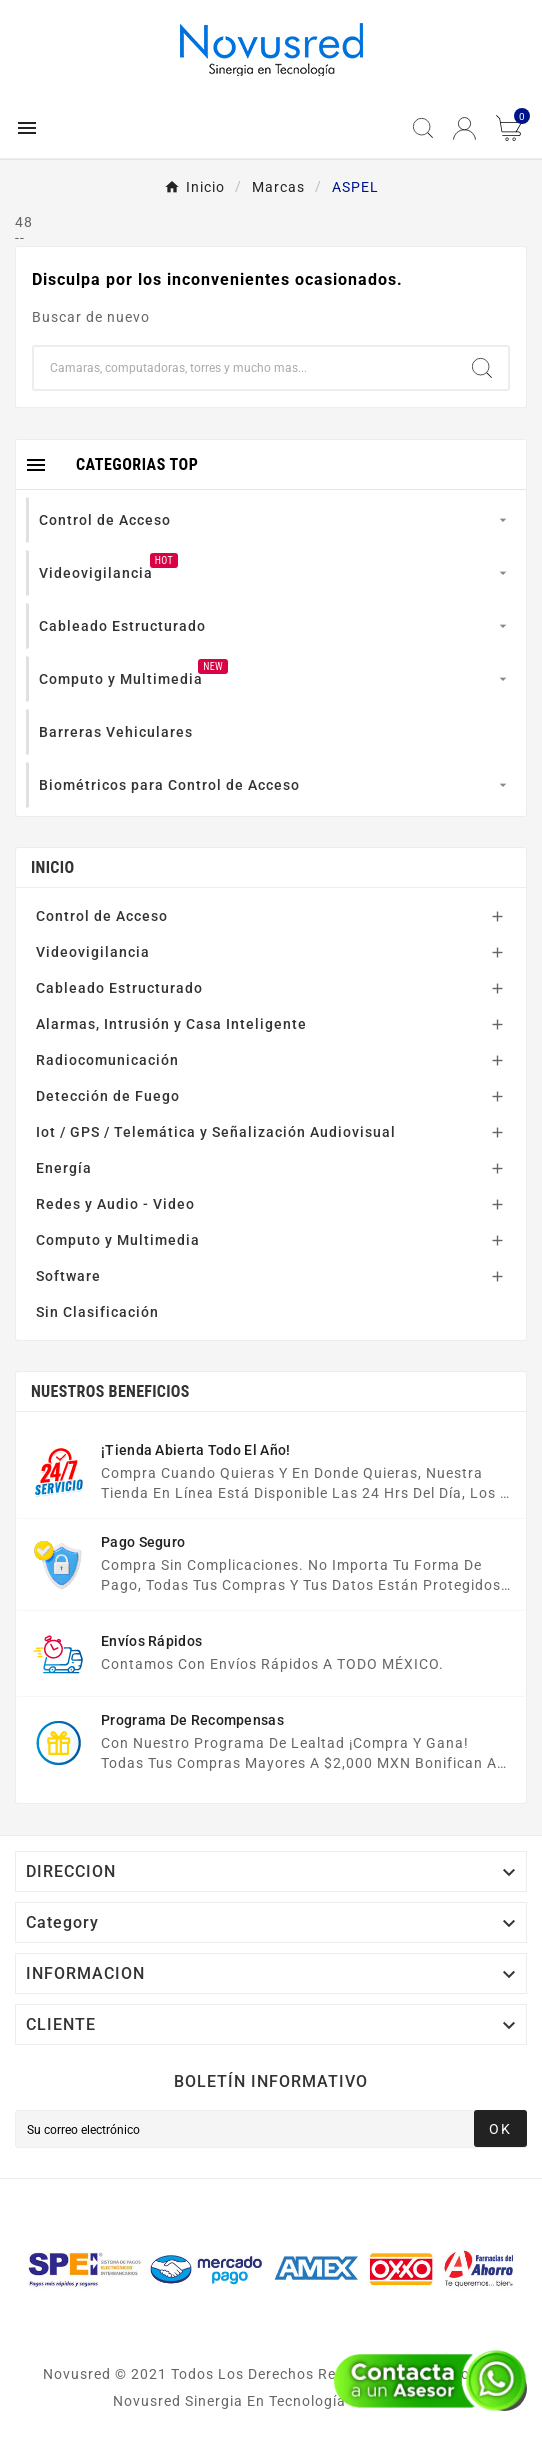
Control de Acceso (102, 916)
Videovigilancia (93, 952)
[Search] (482, 368)
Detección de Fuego (108, 1096)
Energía (64, 1168)
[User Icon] (464, 128)
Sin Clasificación (97, 1312)
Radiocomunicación (107, 1060)
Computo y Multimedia (118, 1240)
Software (68, 1276)
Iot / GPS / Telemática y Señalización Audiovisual (216, 1132)
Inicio (52, 867)
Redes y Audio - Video (115, 1204)
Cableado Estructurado (119, 988)
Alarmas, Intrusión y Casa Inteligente (171, 1024)
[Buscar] (245, 368)
